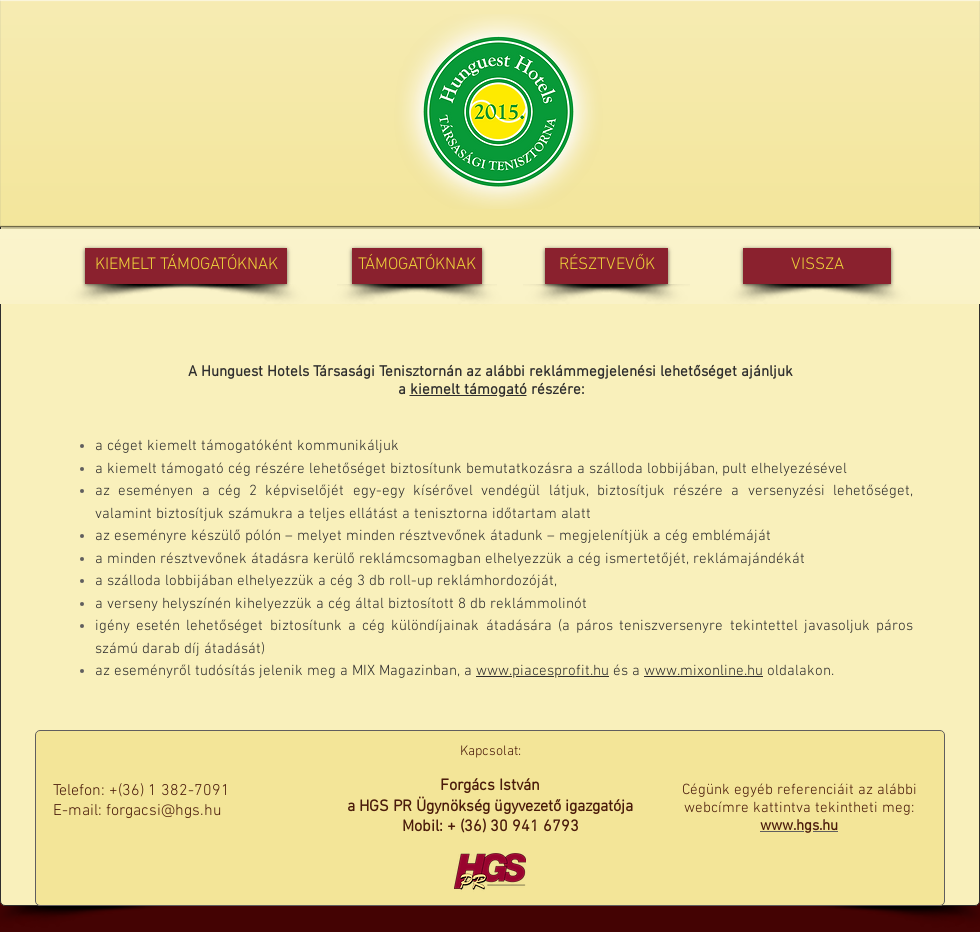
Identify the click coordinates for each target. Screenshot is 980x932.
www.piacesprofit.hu (542, 671)
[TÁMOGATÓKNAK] (417, 266)
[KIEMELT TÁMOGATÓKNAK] (186, 266)
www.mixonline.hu (703, 671)
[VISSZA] (817, 266)
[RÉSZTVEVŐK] (606, 266)
